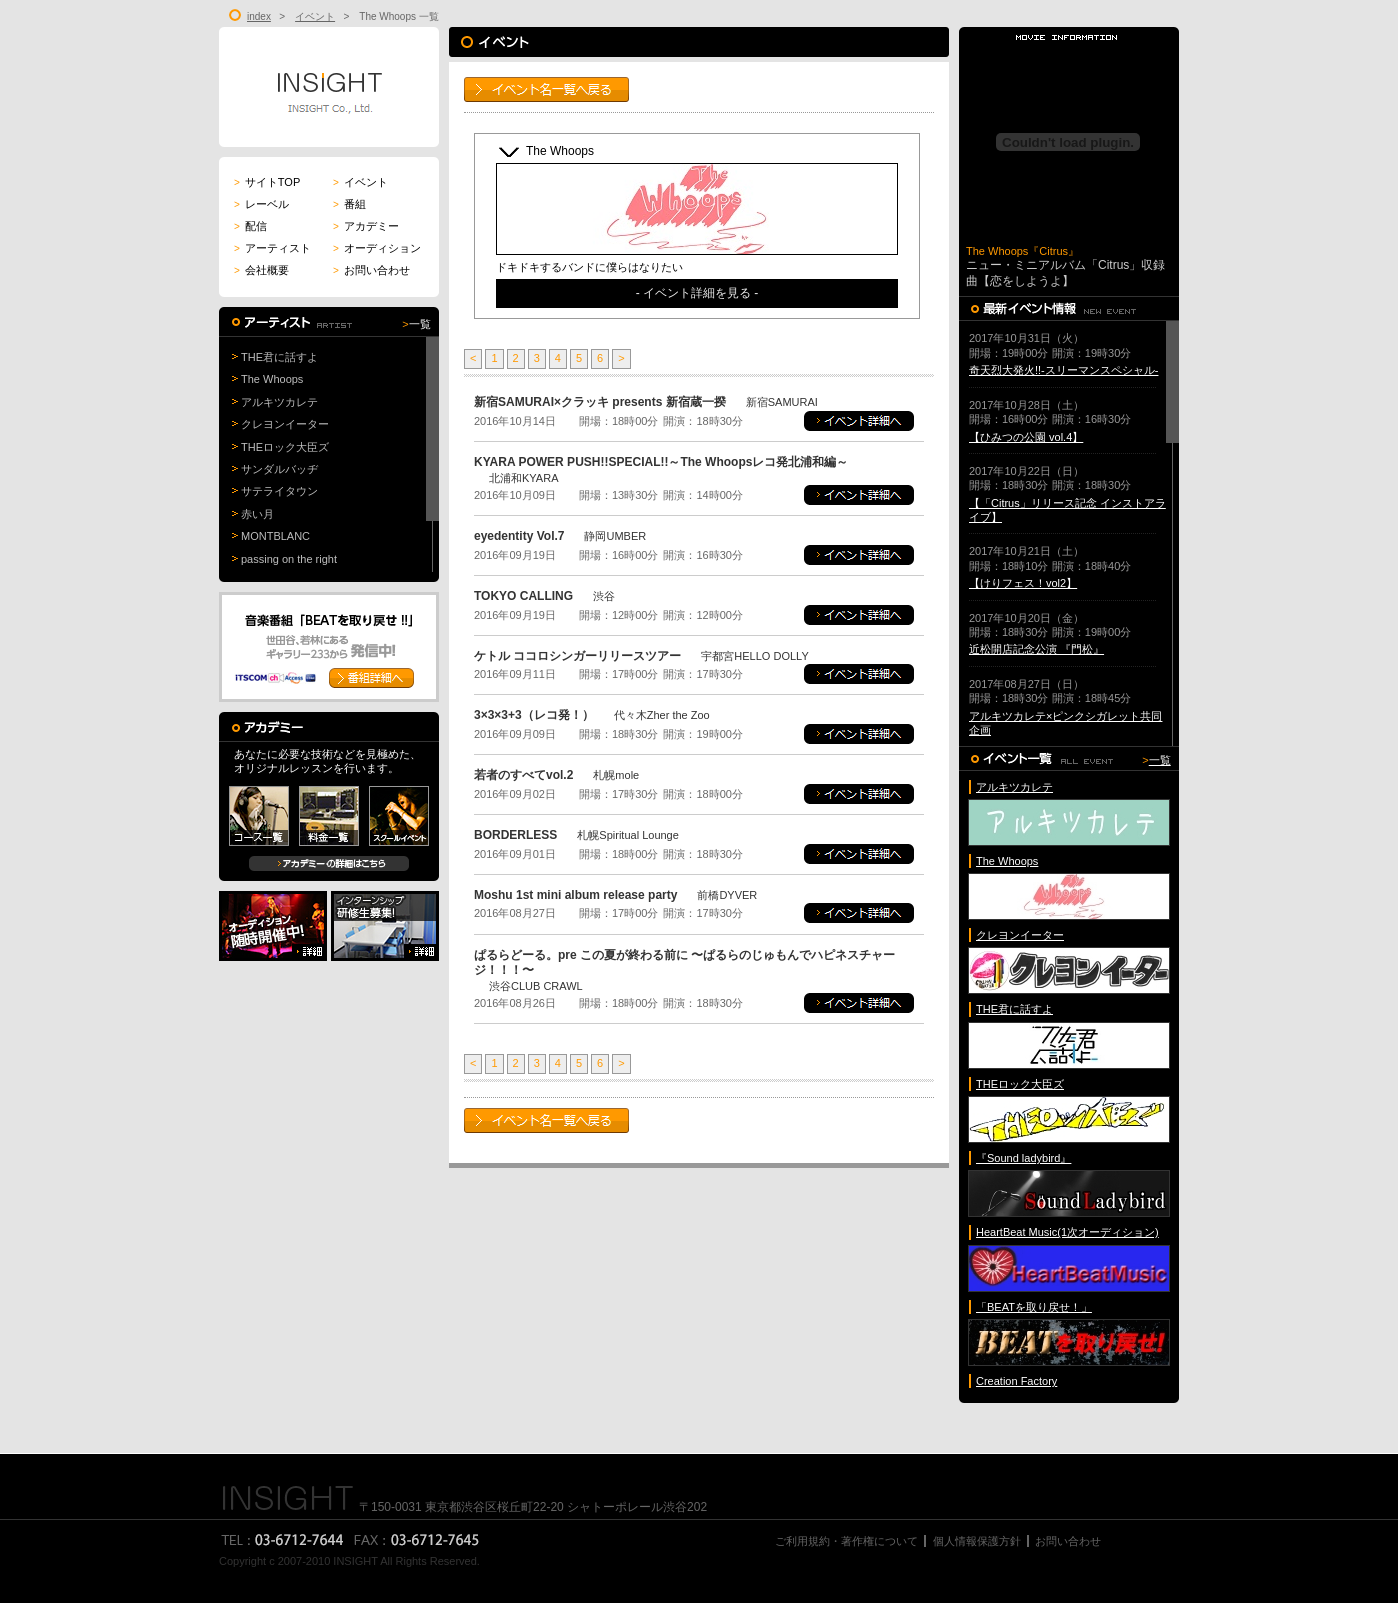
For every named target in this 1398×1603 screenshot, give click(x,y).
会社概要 (261, 270)
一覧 (420, 324)
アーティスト (272, 248)
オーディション (377, 248)
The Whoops (272, 379)
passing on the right (289, 559)
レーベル (261, 204)
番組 (349, 204)
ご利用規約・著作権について (846, 1541)
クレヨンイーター (285, 424)
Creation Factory (1016, 1381)
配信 (250, 226)
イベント (315, 16)
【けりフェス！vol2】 (1023, 583)
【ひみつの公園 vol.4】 (1026, 437)
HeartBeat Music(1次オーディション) (1067, 1232)
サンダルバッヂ (279, 469)
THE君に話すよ (279, 357)
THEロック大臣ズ (285, 447)
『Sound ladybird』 (1023, 1158)
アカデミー (366, 226)
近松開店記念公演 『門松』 (1036, 649)
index (259, 16)
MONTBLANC (275, 536)
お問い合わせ (371, 270)
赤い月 (257, 514)
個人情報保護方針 (977, 1541)
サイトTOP (267, 182)
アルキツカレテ (279, 402)
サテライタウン (279, 491)
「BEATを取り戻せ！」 (1034, 1307)
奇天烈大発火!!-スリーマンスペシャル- (1063, 370)
